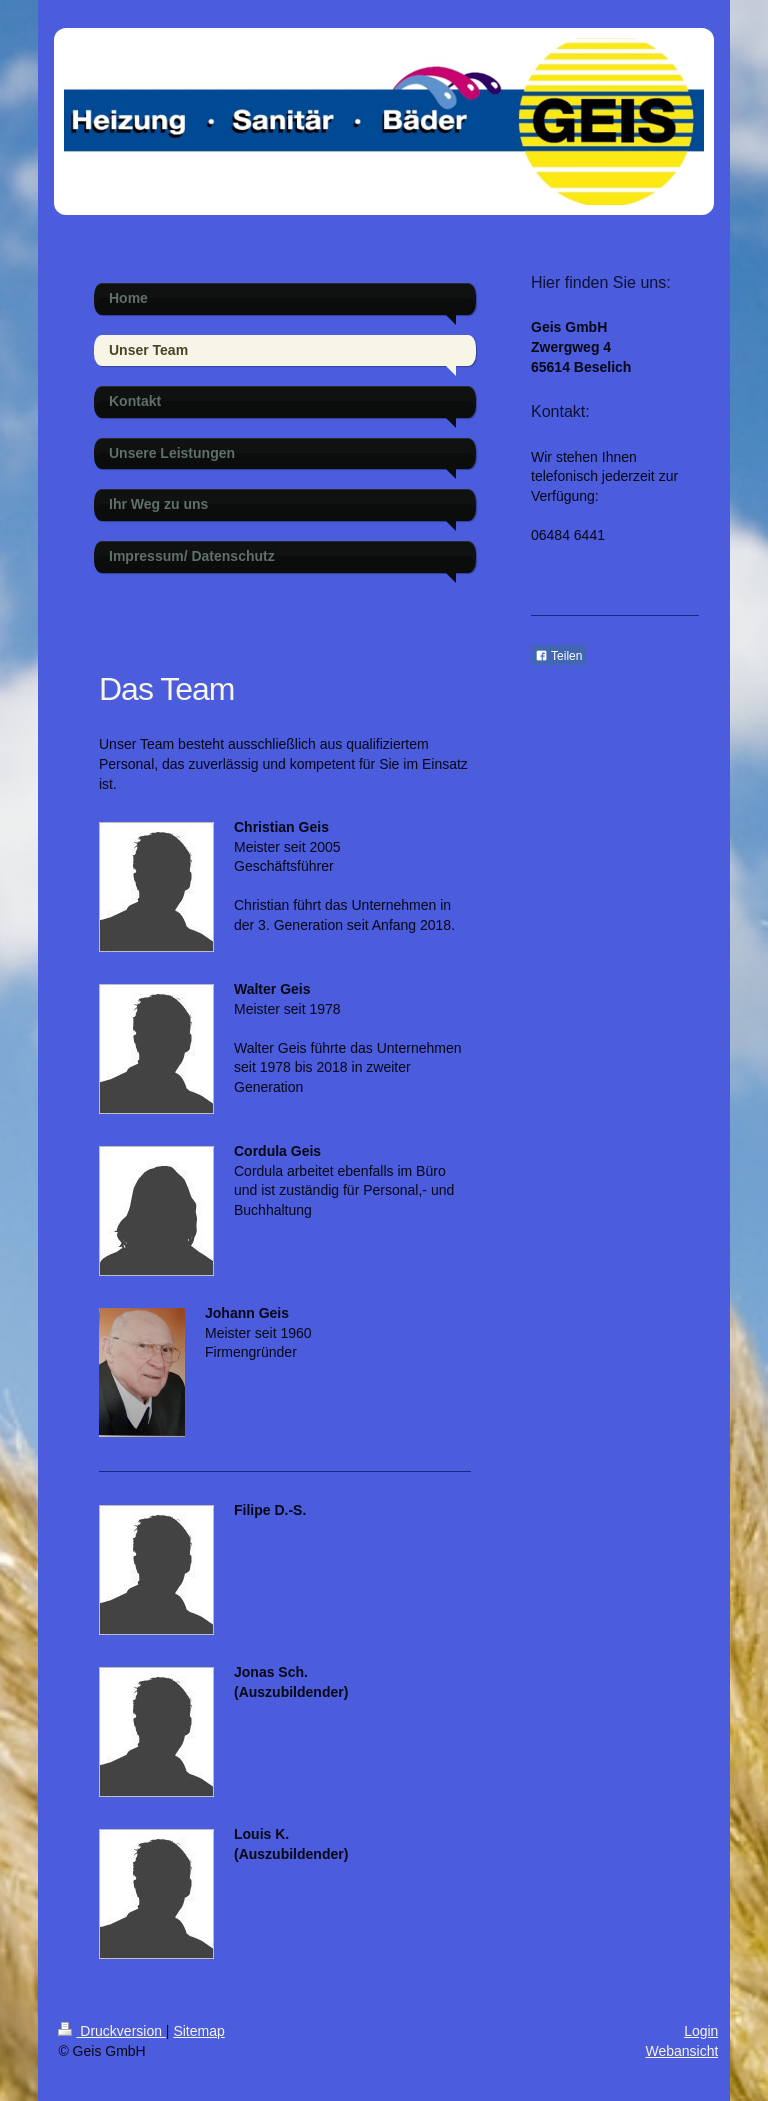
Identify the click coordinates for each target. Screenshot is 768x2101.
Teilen (558, 656)
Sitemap (198, 2031)
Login (701, 2031)
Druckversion (111, 2031)
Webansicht (681, 2051)
